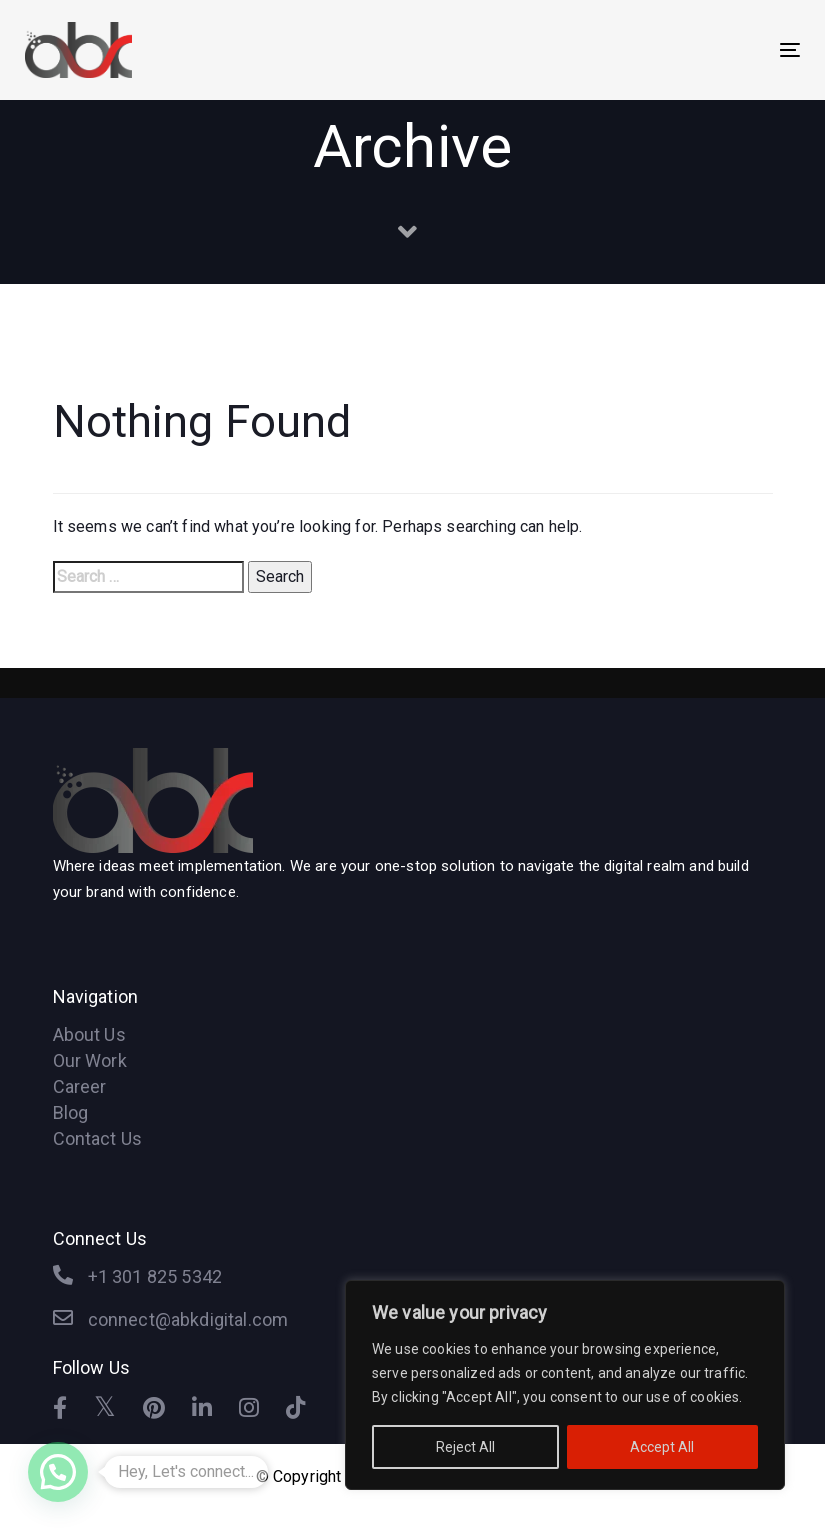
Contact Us (98, 1138)
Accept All (662, 1447)
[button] (58, 1472)
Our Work (90, 1060)
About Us (89, 1034)
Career (80, 1086)
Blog (71, 1112)
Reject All (465, 1447)
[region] (565, 1385)
